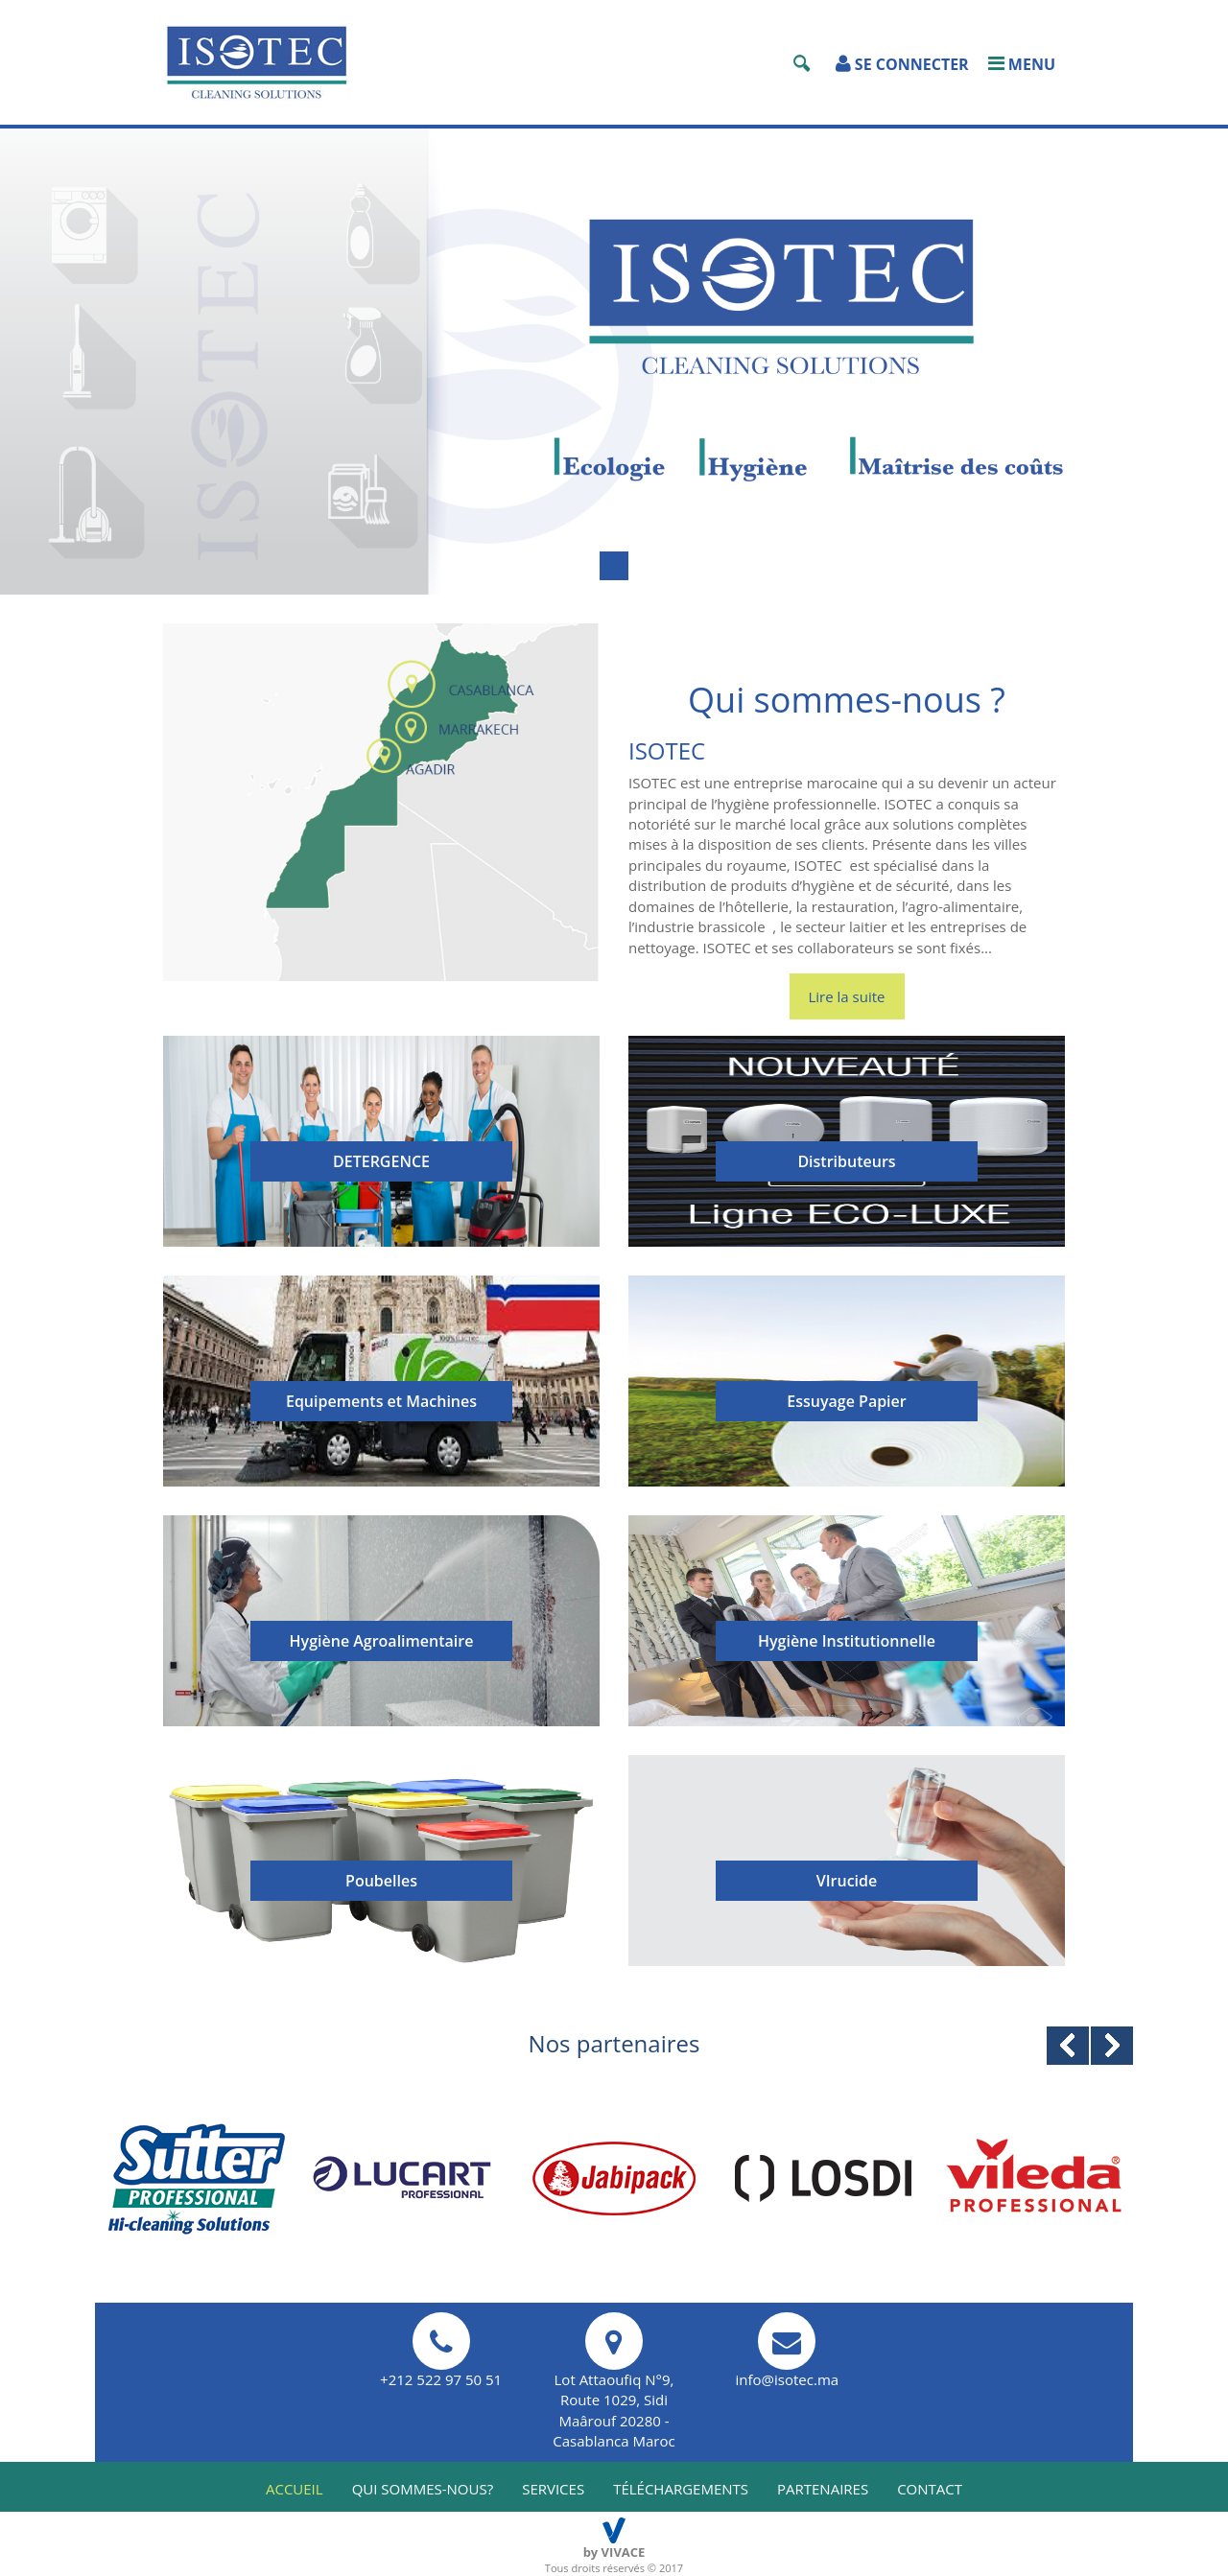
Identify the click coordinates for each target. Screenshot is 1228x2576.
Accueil (294, 2488)
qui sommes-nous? (423, 2488)
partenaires (822, 2488)
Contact (929, 2488)
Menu (1021, 64)
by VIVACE (614, 2552)
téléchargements (680, 2488)
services (553, 2488)
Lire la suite (847, 996)
